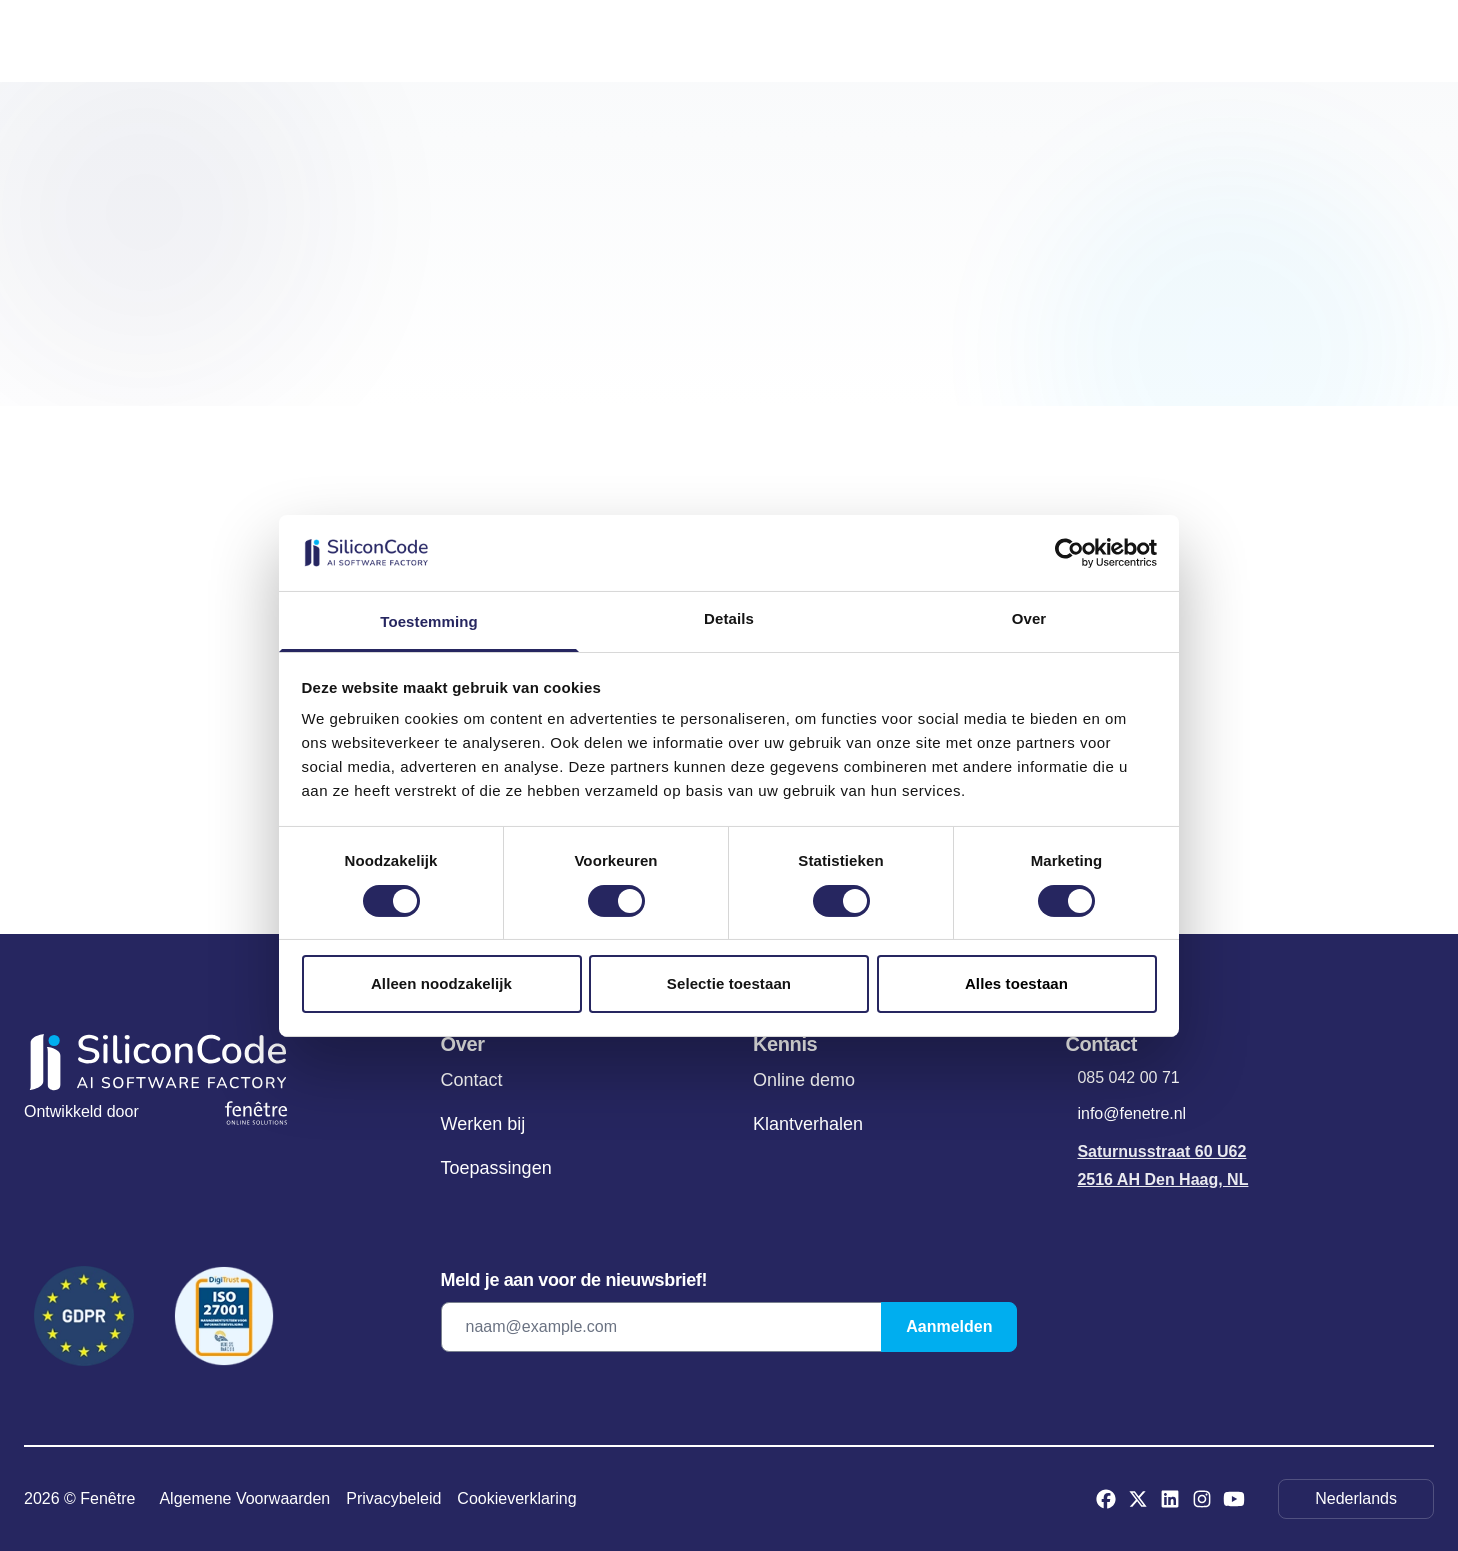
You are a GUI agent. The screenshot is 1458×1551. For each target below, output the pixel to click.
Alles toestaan (1016, 983)
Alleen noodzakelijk (441, 983)
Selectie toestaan (729, 983)
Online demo (804, 1080)
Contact (472, 1080)
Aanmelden (949, 1326)
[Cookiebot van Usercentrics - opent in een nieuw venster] (1069, 553)
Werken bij (483, 1124)
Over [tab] (1029, 618)
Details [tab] (729, 618)
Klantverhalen (808, 1124)
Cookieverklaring (516, 1498)
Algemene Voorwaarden (244, 1498)
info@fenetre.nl (1131, 1113)
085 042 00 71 (1128, 1077)
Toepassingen (496, 1168)
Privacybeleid (393, 1498)
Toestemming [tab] (429, 621)
